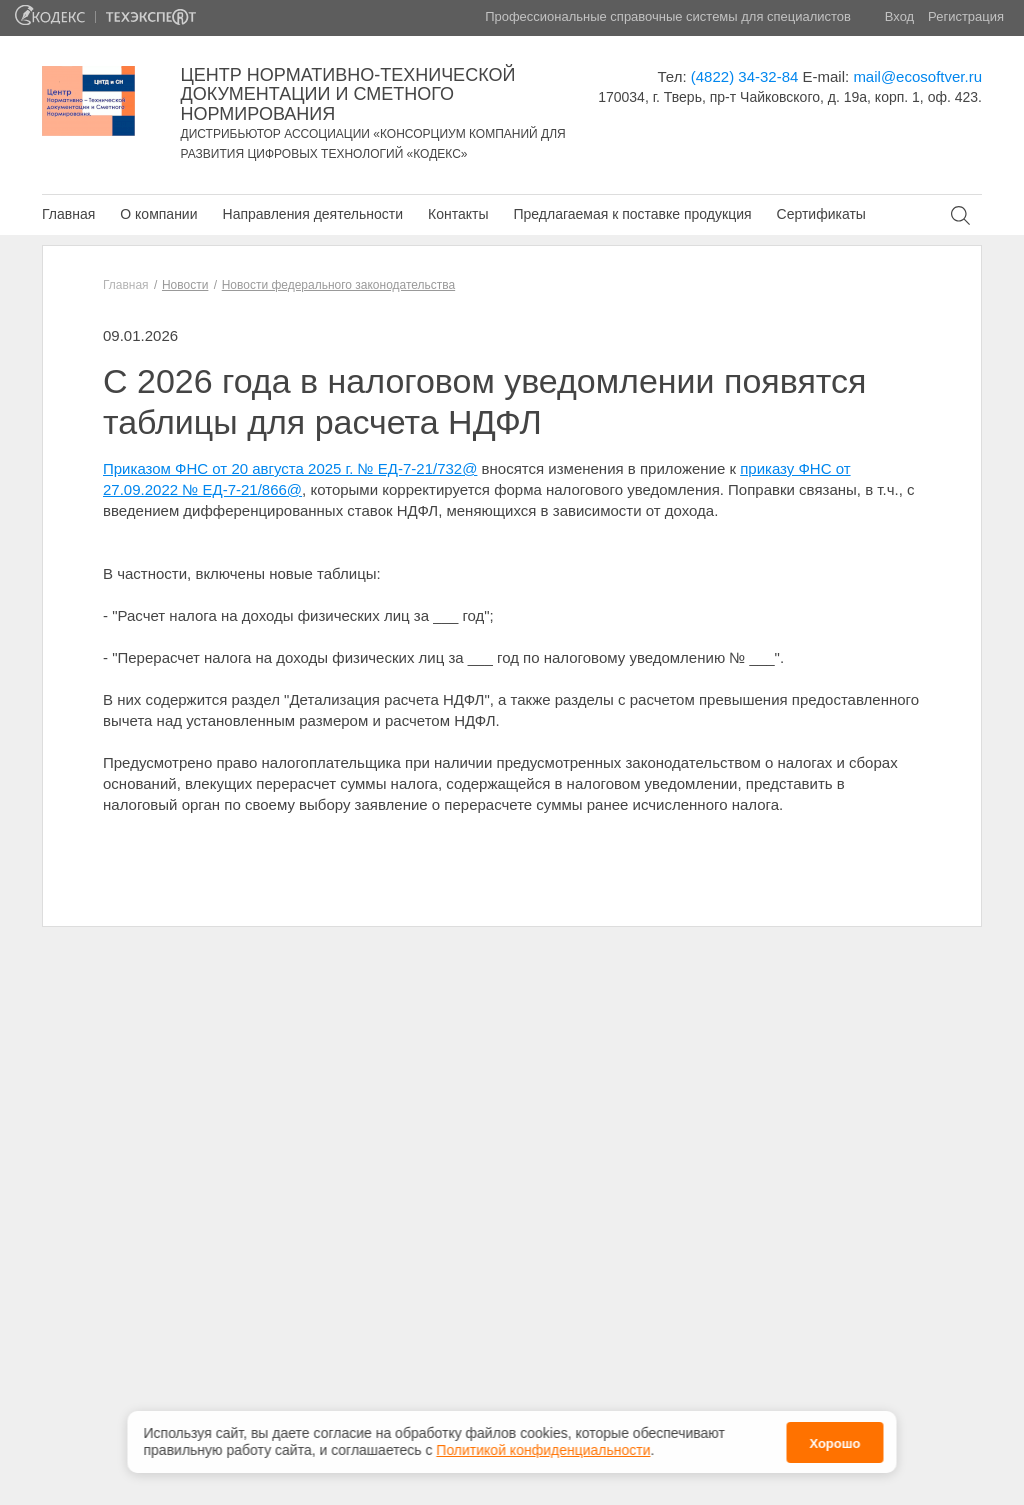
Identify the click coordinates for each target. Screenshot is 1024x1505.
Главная (68, 214)
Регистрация (966, 16)
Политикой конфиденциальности (543, 1444)
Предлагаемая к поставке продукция (632, 214)
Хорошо (834, 1437)
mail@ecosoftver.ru (917, 76)
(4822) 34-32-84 (745, 76)
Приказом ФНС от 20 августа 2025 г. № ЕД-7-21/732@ (290, 468)
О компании (158, 214)
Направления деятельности (313, 214)
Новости (185, 285)
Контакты (458, 214)
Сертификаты (821, 214)
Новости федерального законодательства (338, 285)
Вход (899, 16)
